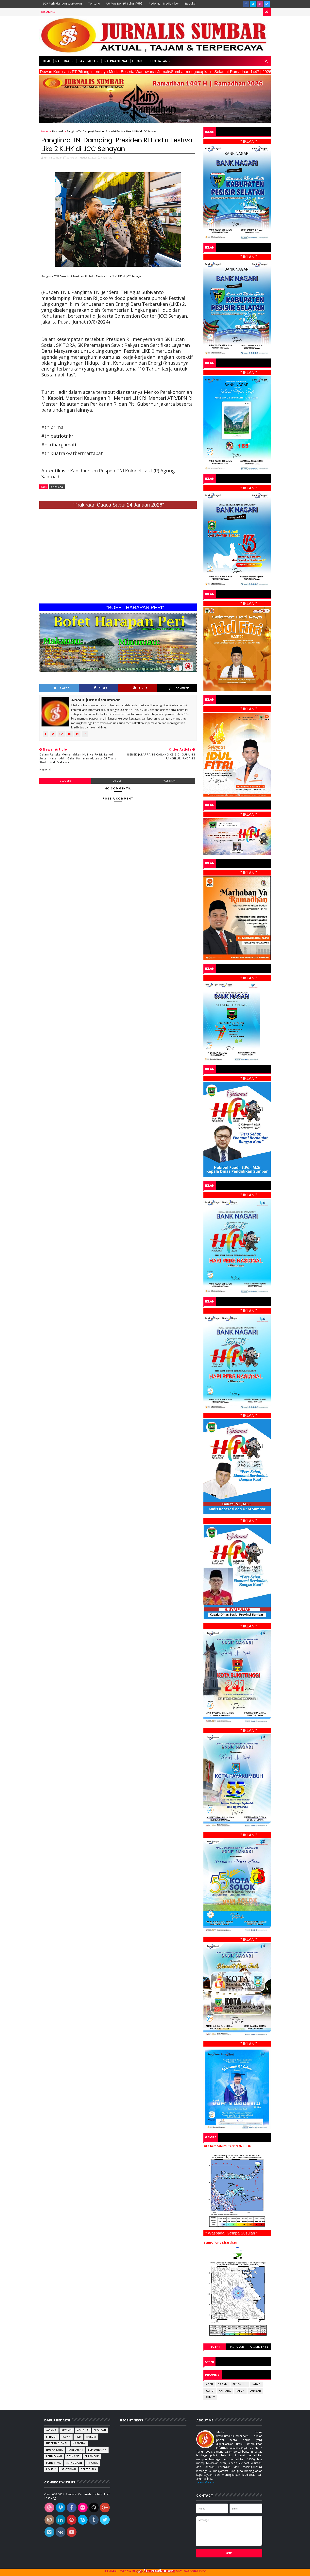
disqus (117, 780)
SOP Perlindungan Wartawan (62, 4)
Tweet (61, 688)
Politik (51, 2469)
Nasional (57, 131)
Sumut (210, 2397)
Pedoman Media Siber (164, 4)
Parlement (75, 2449)
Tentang (94, 4)
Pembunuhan (97, 2449)
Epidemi (51, 2436)
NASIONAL (63, 61)
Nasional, (106, 157)
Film (78, 2436)
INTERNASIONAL (115, 61)
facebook (169, 780)
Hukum (91, 2436)
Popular (237, 2347)
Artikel (66, 2430)
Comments (259, 2347)
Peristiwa (53, 2462)
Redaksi (190, 4)
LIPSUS (137, 61)
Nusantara (54, 2449)
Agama (51, 2430)
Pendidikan (54, 2456)
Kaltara (225, 2390)
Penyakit (73, 2456)
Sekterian (68, 2469)
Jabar (256, 2384)
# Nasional (57, 487)
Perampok (92, 2456)
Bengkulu (239, 2384)
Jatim (209, 2390)
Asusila (83, 2430)
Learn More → (205, 2482)
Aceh (209, 2384)
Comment (179, 688)
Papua (240, 2390)
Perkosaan (74, 2462)
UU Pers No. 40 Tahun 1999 (124, 4)
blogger (65, 780)
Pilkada (92, 2462)
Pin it (140, 688)
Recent (215, 2347)
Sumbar (255, 2390)
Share (101, 688)
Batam (223, 2384)
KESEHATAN (158, 61)
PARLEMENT (87, 61)
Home (46, 61)
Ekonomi (100, 2430)
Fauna (66, 2436)
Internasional (57, 2443)
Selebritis (88, 2469)
